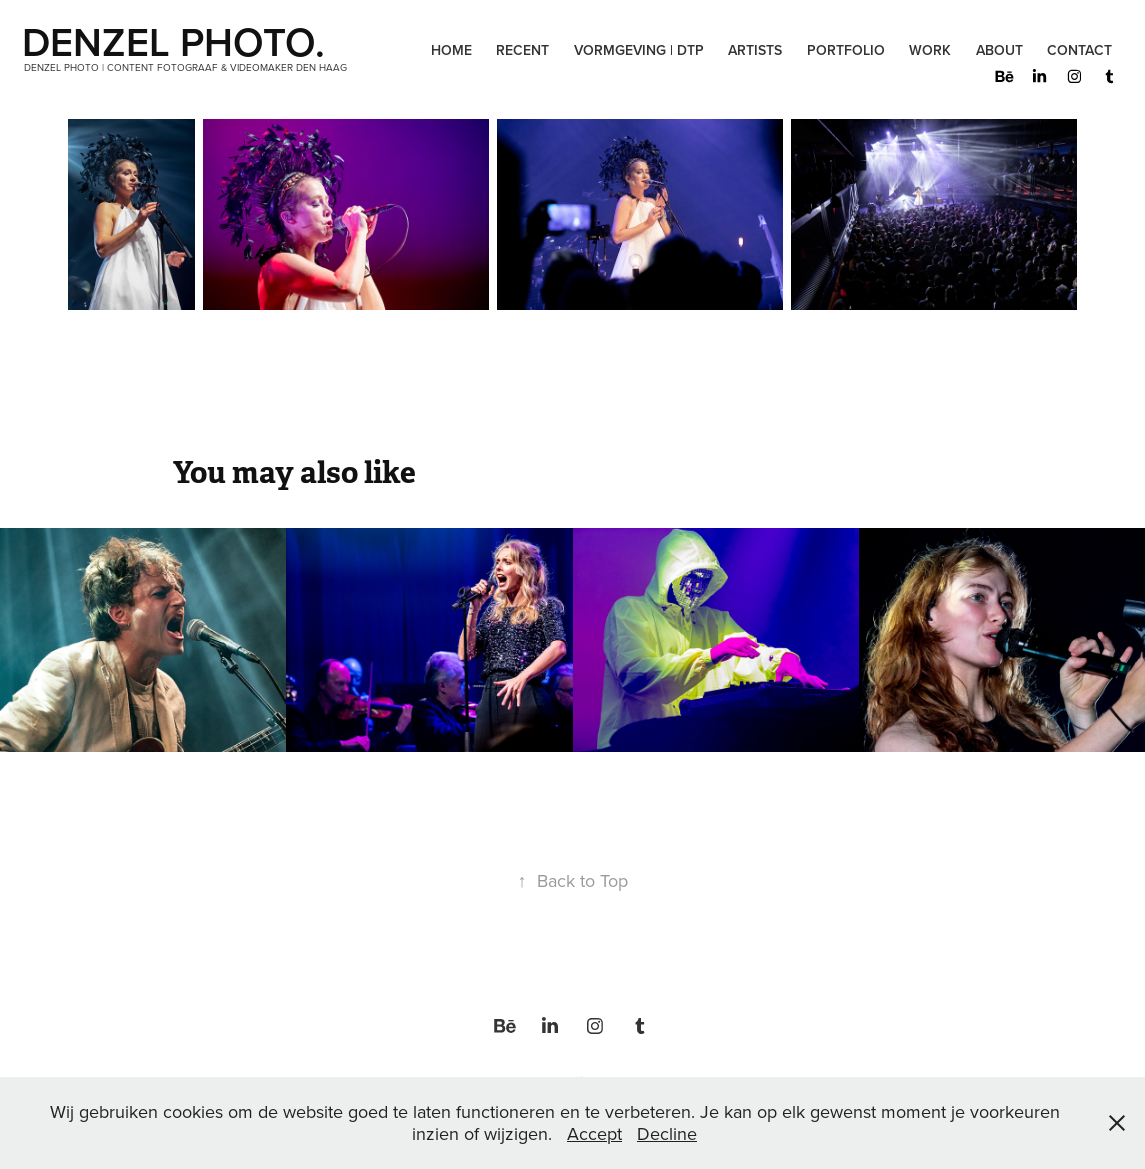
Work (930, 50)
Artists (755, 50)
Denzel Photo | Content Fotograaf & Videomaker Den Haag (185, 67)
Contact (1079, 50)
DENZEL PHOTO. (178, 41)
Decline (667, 1133)
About (999, 50)
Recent (522, 50)
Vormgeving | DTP (639, 50)
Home (451, 50)
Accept (594, 1133)
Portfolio (846, 50)
